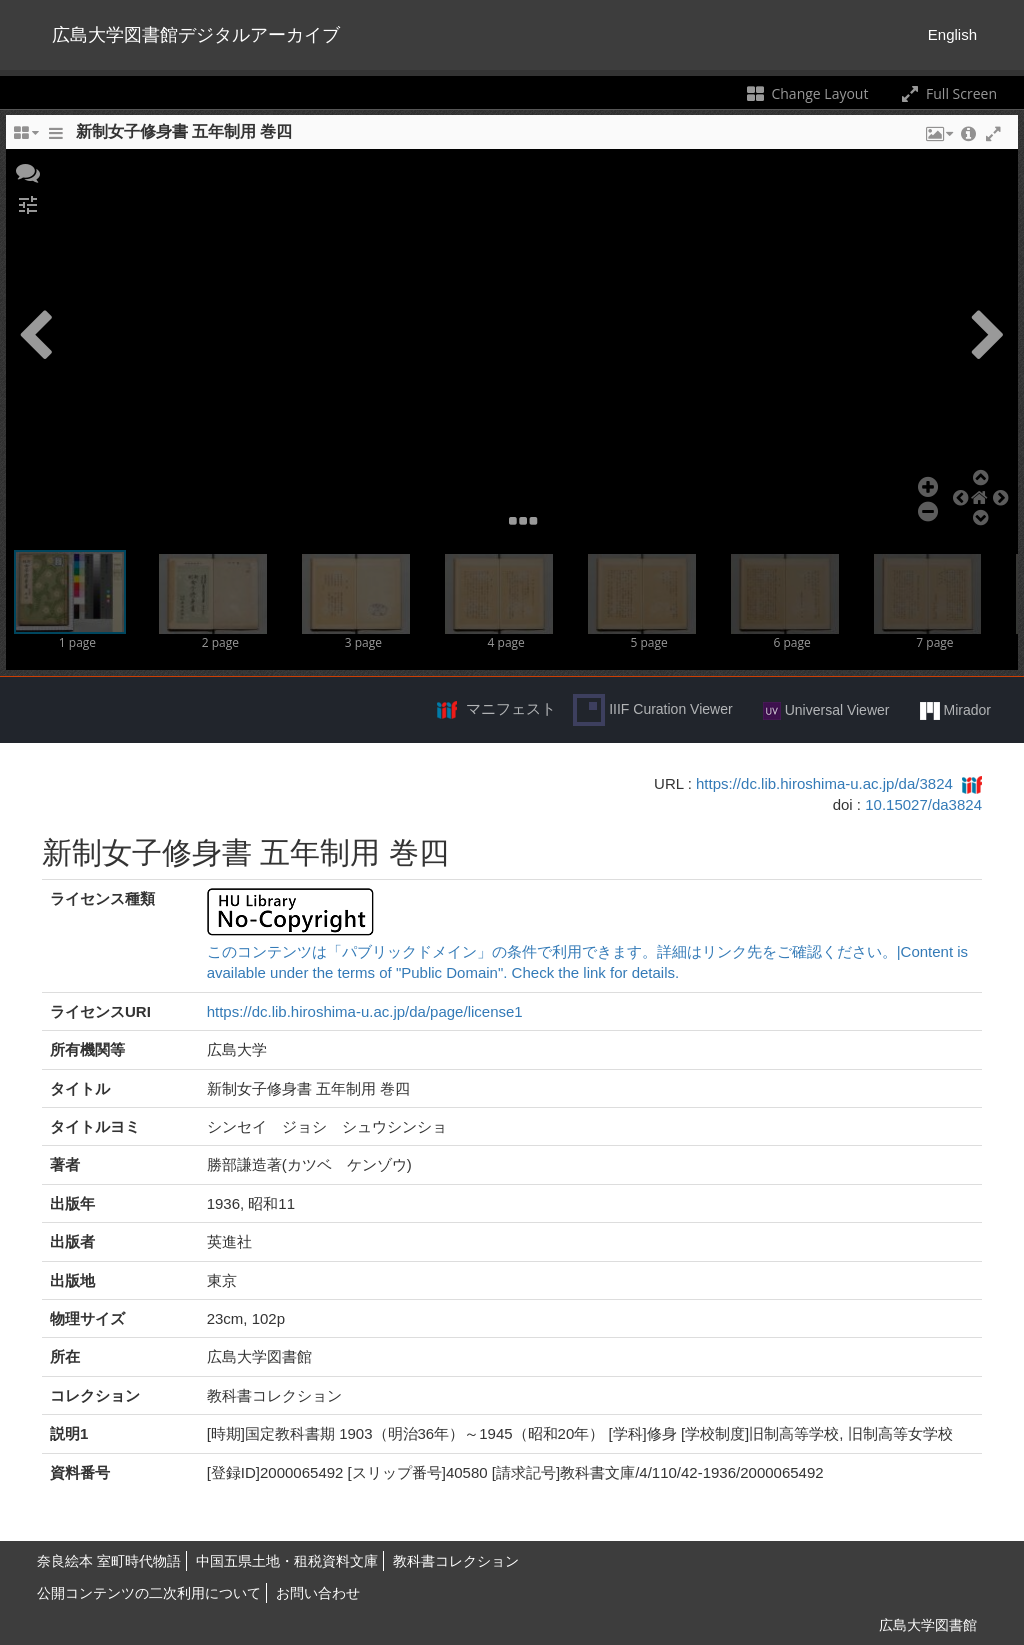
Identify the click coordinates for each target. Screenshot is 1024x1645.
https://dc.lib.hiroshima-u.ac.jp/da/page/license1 (365, 1011)
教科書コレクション (456, 1561)
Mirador (955, 711)
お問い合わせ (318, 1593)
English (952, 34)
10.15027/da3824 (923, 804)
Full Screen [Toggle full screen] (947, 93)
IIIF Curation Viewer (652, 710)
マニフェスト (511, 708)
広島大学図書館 (928, 1625)
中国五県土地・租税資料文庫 (287, 1561)
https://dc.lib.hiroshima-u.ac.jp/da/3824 (824, 783)
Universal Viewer (826, 711)
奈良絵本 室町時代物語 (109, 1561)
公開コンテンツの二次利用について (149, 1593)
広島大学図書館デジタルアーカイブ (196, 35)
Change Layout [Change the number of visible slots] (806, 93)
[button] (28, 171)
